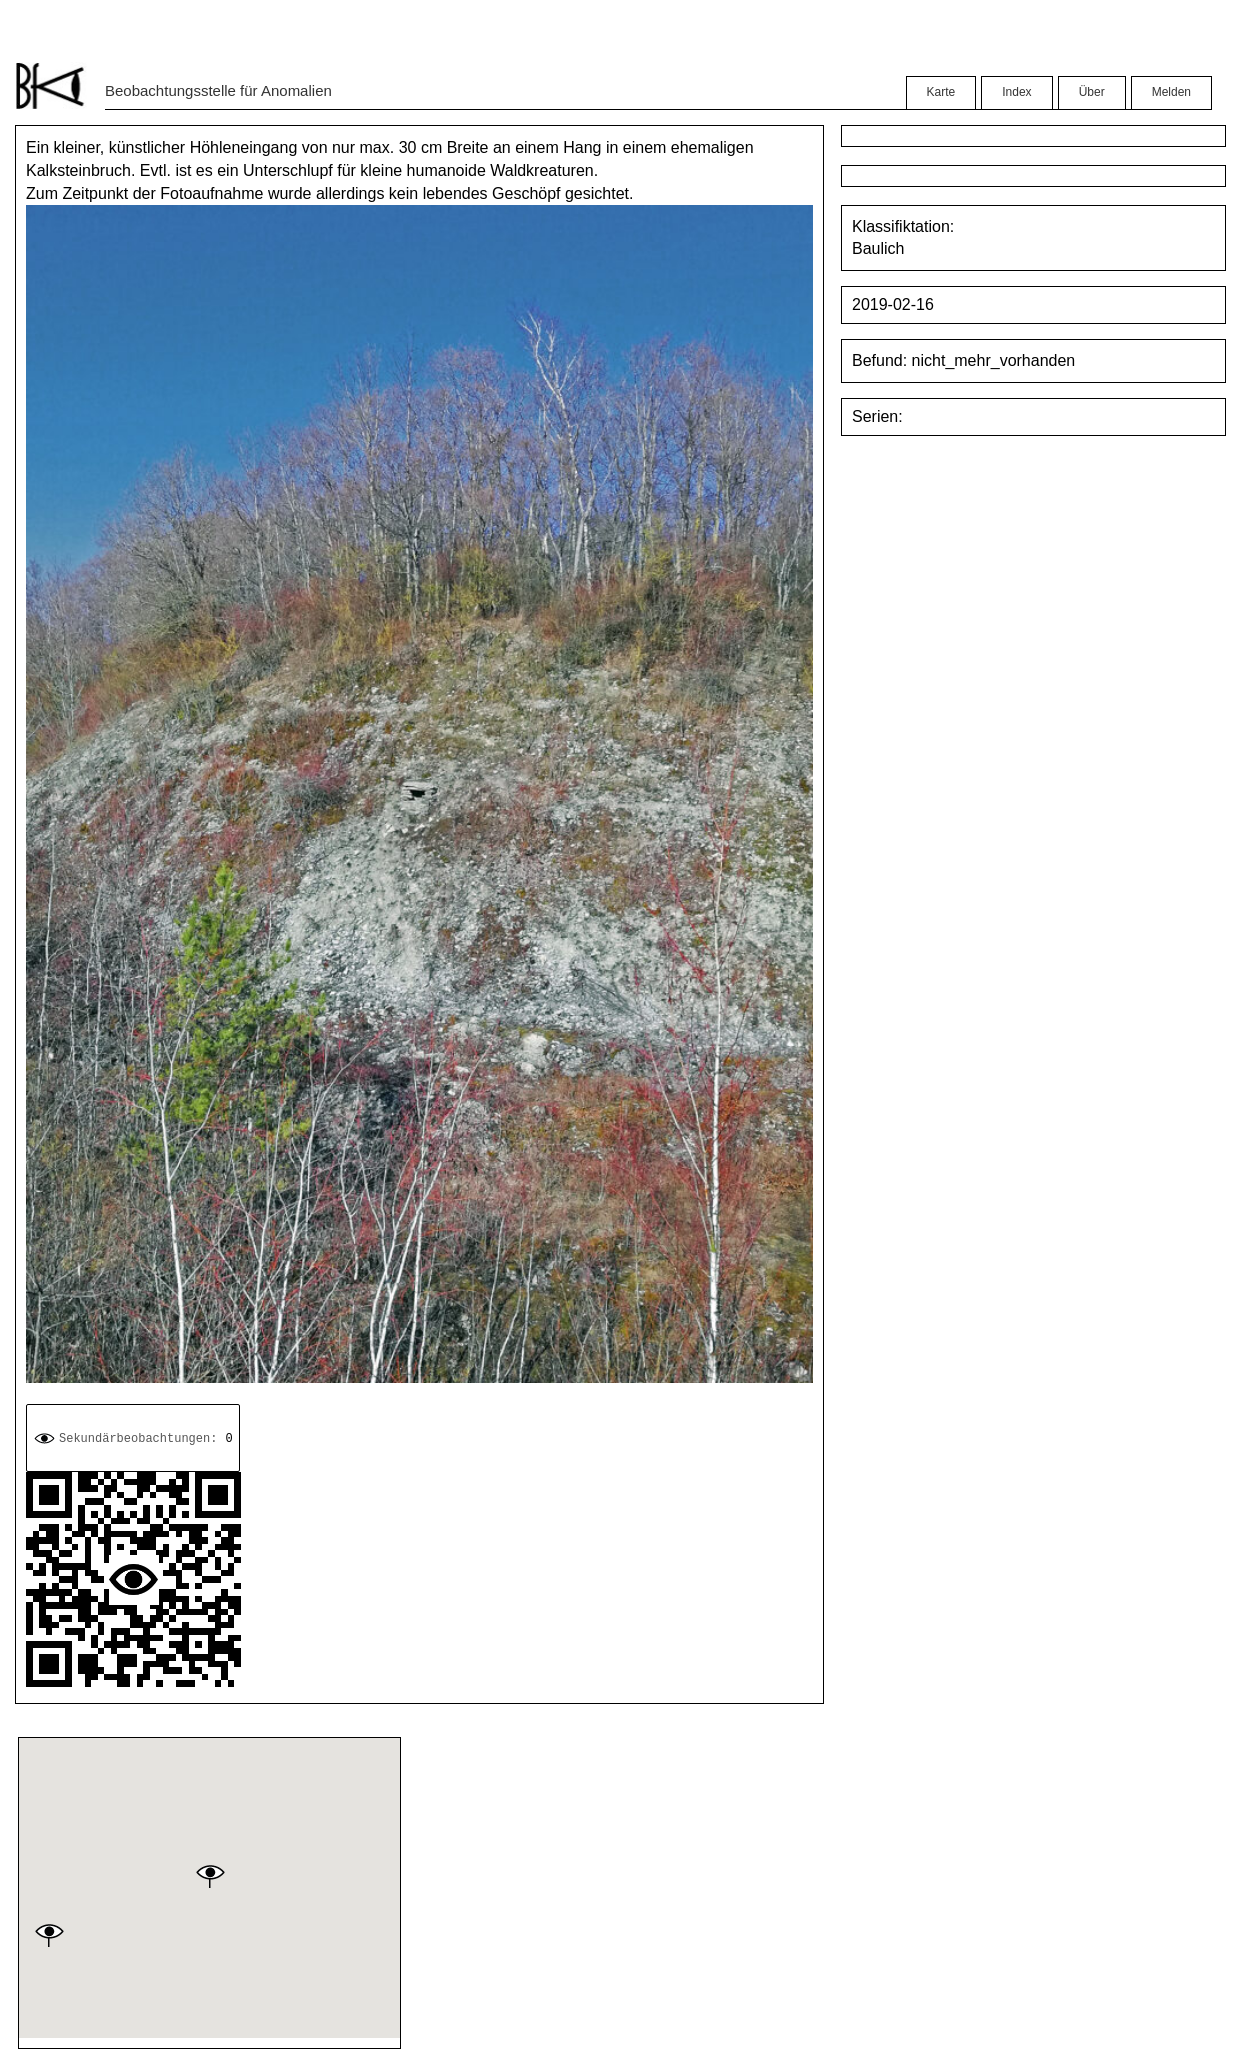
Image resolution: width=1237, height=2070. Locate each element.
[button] (210, 1876)
